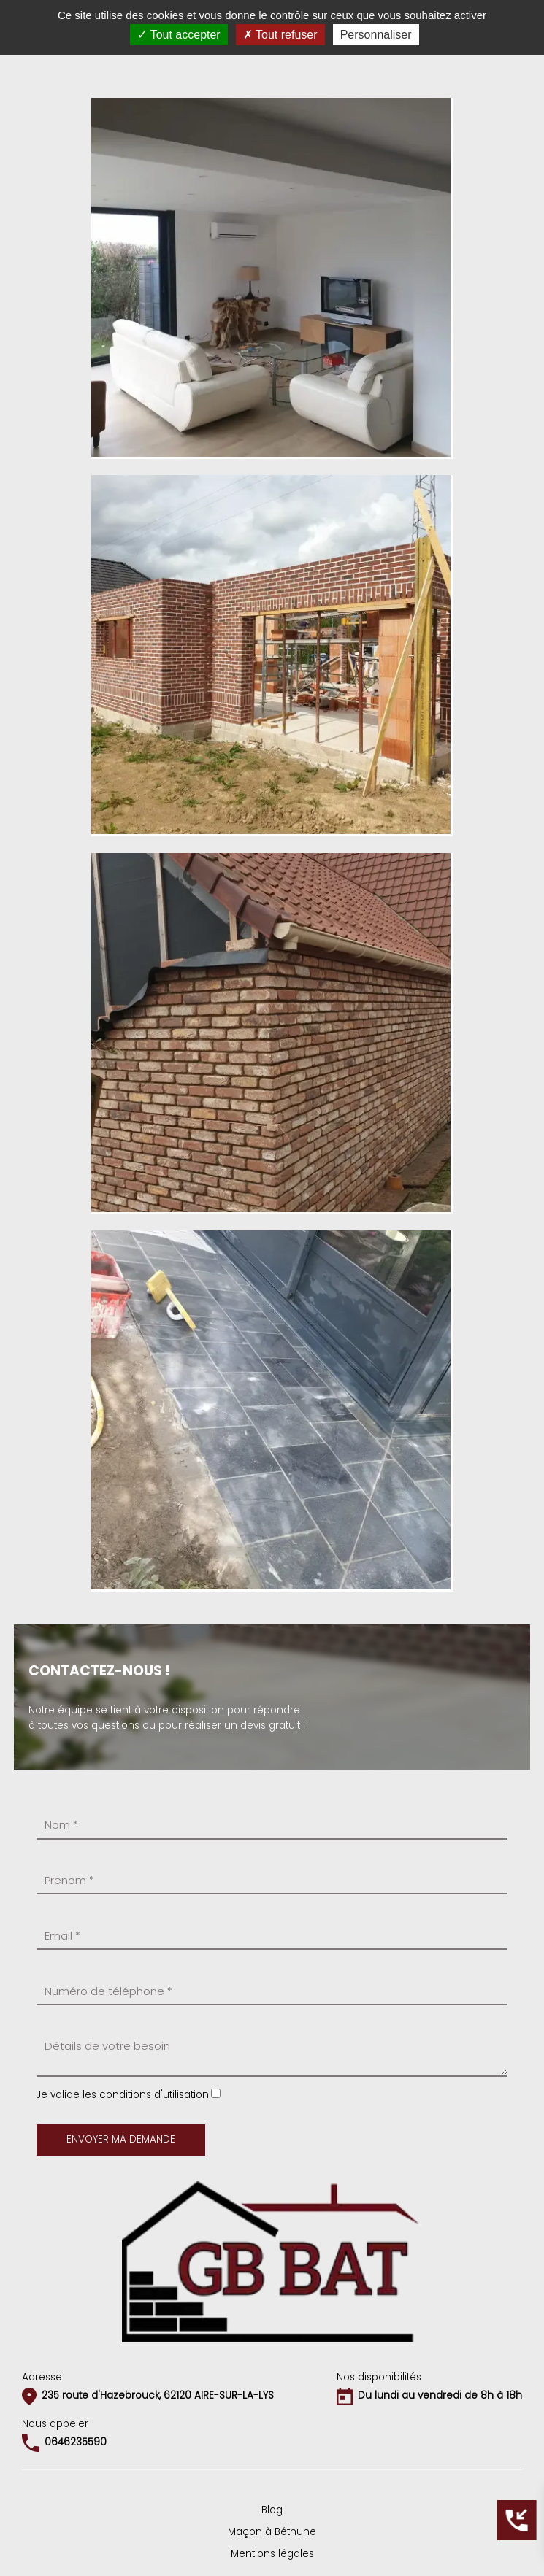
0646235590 (76, 2442)
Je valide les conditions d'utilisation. (124, 2095)
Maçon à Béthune (272, 2532)
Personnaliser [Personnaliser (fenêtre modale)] (376, 34)
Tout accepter (178, 34)
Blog (272, 2510)
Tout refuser (280, 34)
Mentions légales (272, 2554)
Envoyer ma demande (120, 2139)
